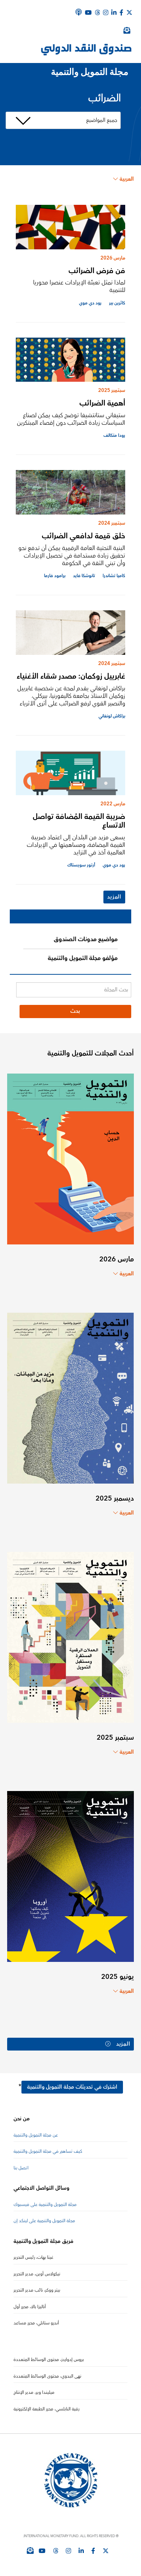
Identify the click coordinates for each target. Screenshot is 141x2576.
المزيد (114, 897)
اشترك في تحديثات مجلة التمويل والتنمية (72, 2087)
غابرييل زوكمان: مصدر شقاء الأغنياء (71, 676)
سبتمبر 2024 (111, 523)
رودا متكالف (114, 435)
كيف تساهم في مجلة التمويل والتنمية (48, 2152)
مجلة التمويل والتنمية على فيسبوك (45, 2205)
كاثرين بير (117, 303)
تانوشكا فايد (84, 576)
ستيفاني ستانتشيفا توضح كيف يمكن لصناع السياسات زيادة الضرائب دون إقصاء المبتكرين (71, 419)
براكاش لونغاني (112, 716)
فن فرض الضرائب (96, 270)
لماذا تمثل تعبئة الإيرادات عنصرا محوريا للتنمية (79, 286)
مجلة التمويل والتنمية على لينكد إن (44, 2222)
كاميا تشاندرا (114, 576)
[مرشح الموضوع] (63, 120)
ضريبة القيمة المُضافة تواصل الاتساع (79, 821)
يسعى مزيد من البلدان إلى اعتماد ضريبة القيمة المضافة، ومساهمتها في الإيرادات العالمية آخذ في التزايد (76, 845)
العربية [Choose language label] (123, 179)
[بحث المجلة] (73, 990)
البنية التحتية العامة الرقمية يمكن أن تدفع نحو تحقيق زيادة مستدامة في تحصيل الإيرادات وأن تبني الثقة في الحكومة (71, 555)
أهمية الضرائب (102, 403)
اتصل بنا (21, 2168)
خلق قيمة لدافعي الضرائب (83, 535)
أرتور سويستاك (81, 865)
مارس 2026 (112, 258)
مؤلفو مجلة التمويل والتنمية (83, 958)
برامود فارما (54, 576)
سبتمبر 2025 (111, 390)
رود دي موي (90, 303)
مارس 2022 (112, 804)
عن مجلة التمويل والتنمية (36, 2136)
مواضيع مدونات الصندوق (86, 939)
